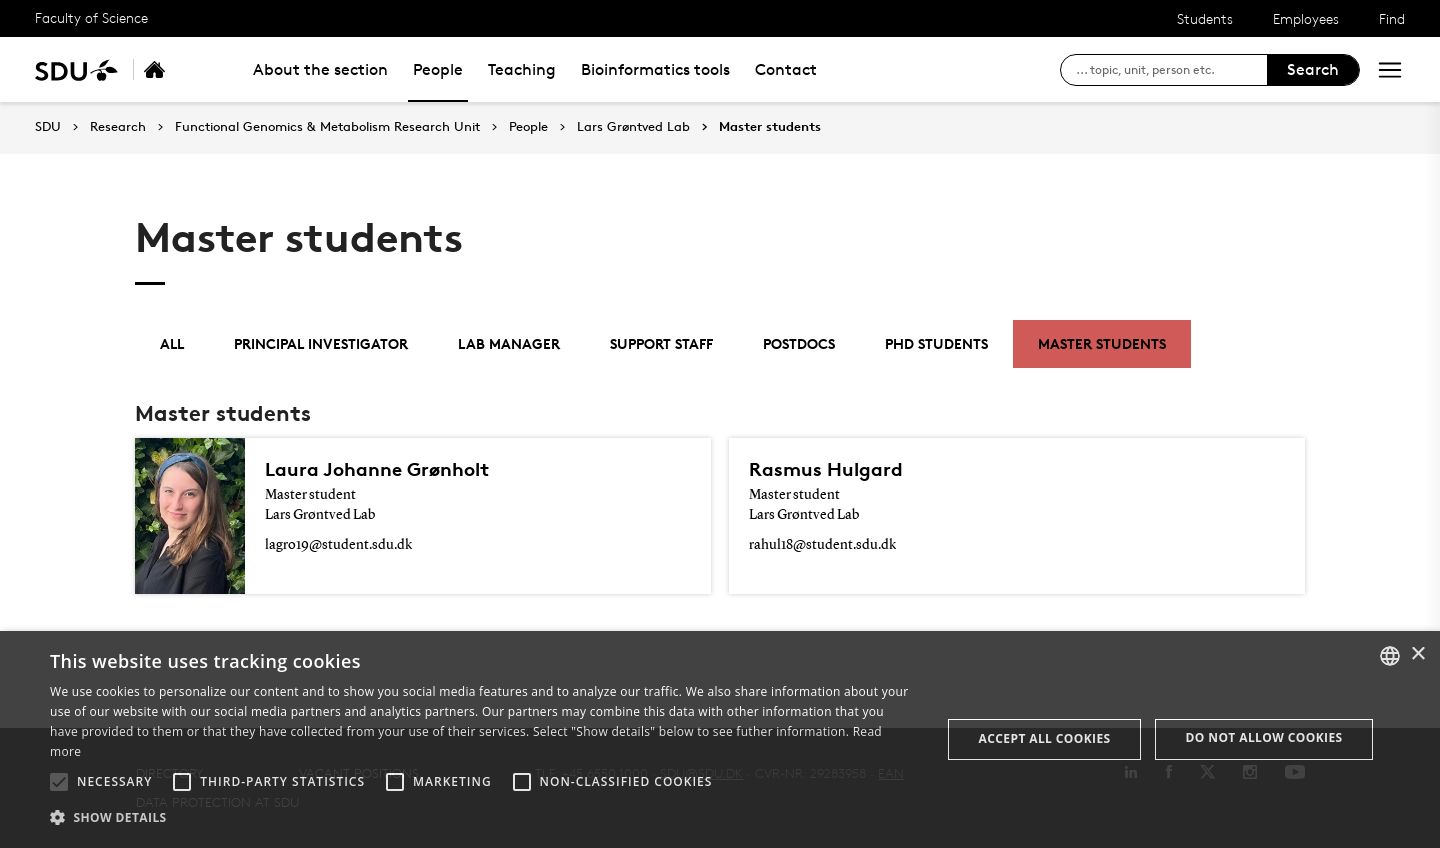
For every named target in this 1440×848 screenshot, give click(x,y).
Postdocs (799, 343)
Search (1313, 69)
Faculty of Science (91, 17)
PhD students (936, 343)
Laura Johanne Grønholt (377, 469)
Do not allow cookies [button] (1264, 737)
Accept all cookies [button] (1045, 738)
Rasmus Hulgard (826, 469)
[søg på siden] (1171, 70)
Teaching (522, 69)
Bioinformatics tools (655, 69)
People (438, 69)
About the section (320, 69)
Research (118, 127)
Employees (1306, 18)
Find (1392, 18)
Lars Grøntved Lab (633, 127)
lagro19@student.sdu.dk (338, 545)
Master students (770, 127)
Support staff (661, 343)
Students (1205, 18)
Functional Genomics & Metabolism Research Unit (327, 127)
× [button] (1417, 654)
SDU (48, 126)
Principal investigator (321, 343)
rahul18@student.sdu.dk (822, 545)
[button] (59, 782)
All (172, 343)
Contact (786, 69)
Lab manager (509, 343)
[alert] (720, 739)
